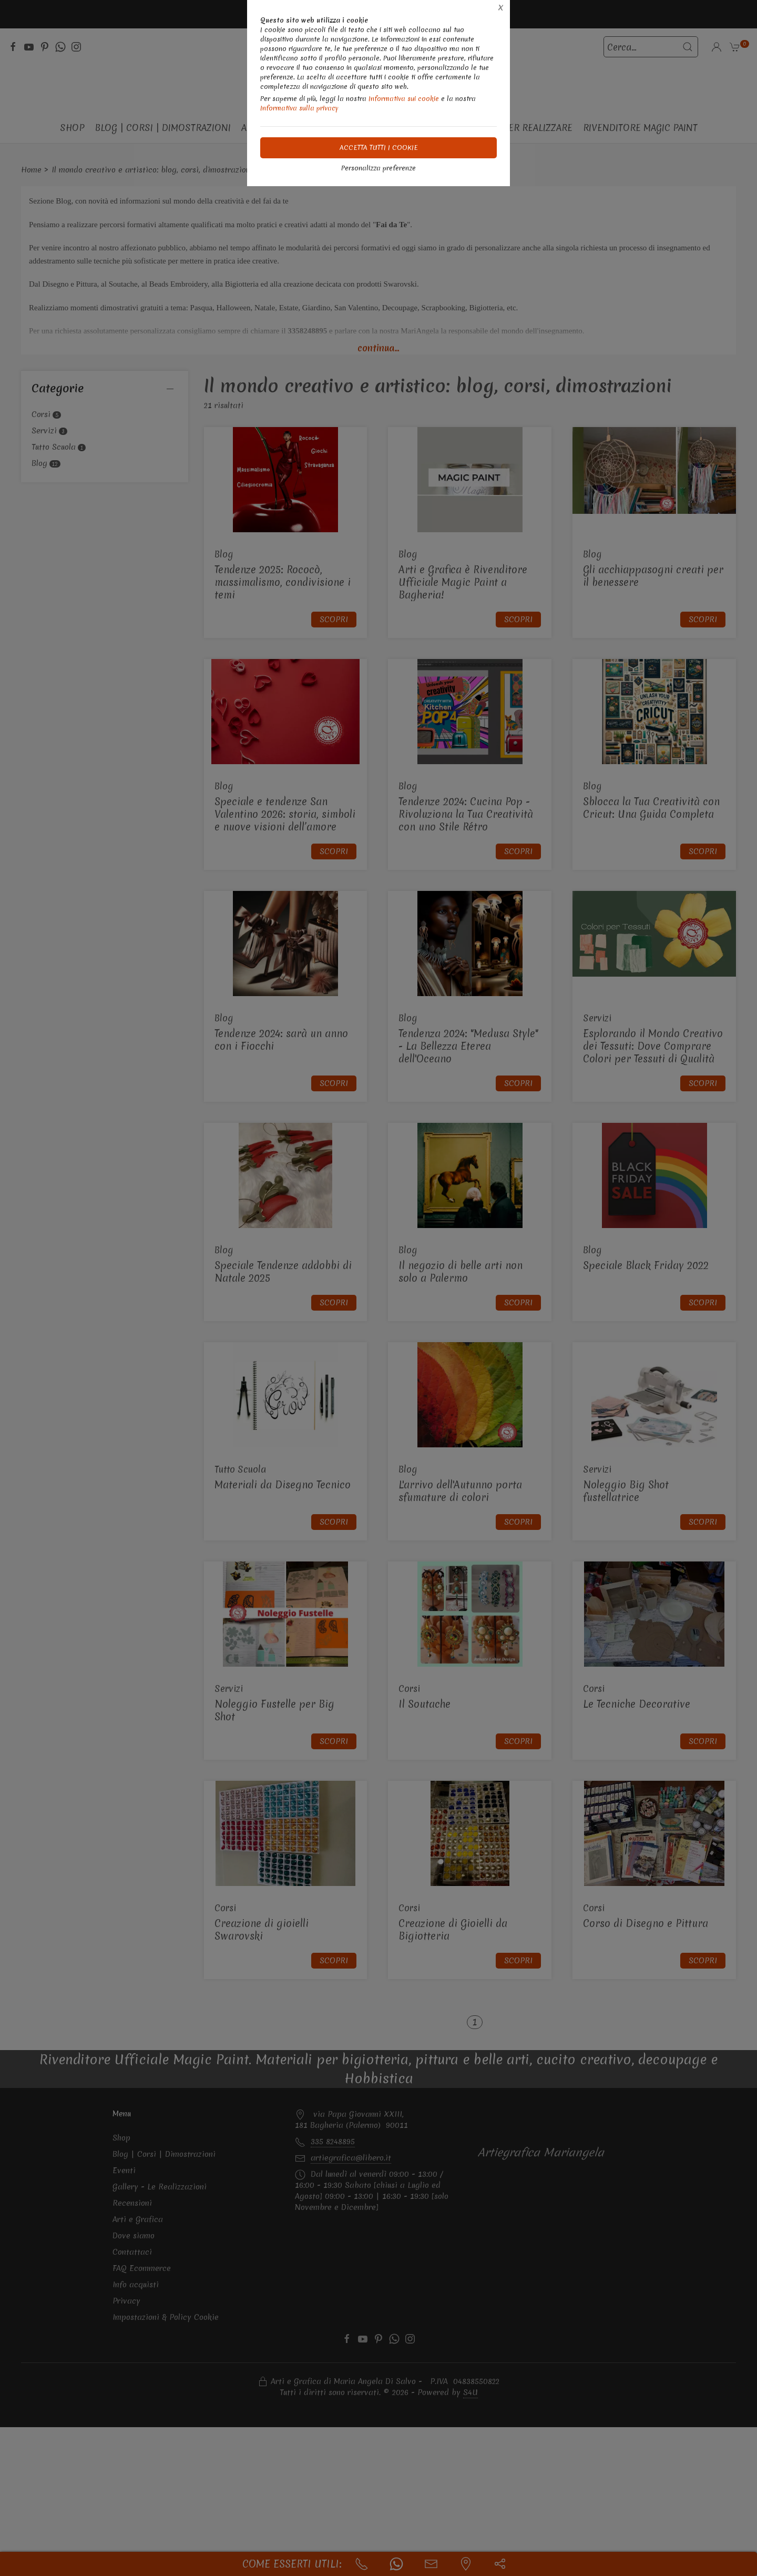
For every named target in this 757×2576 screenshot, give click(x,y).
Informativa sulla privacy (299, 108)
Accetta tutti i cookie (379, 147)
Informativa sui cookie (404, 98)
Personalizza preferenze (378, 168)
